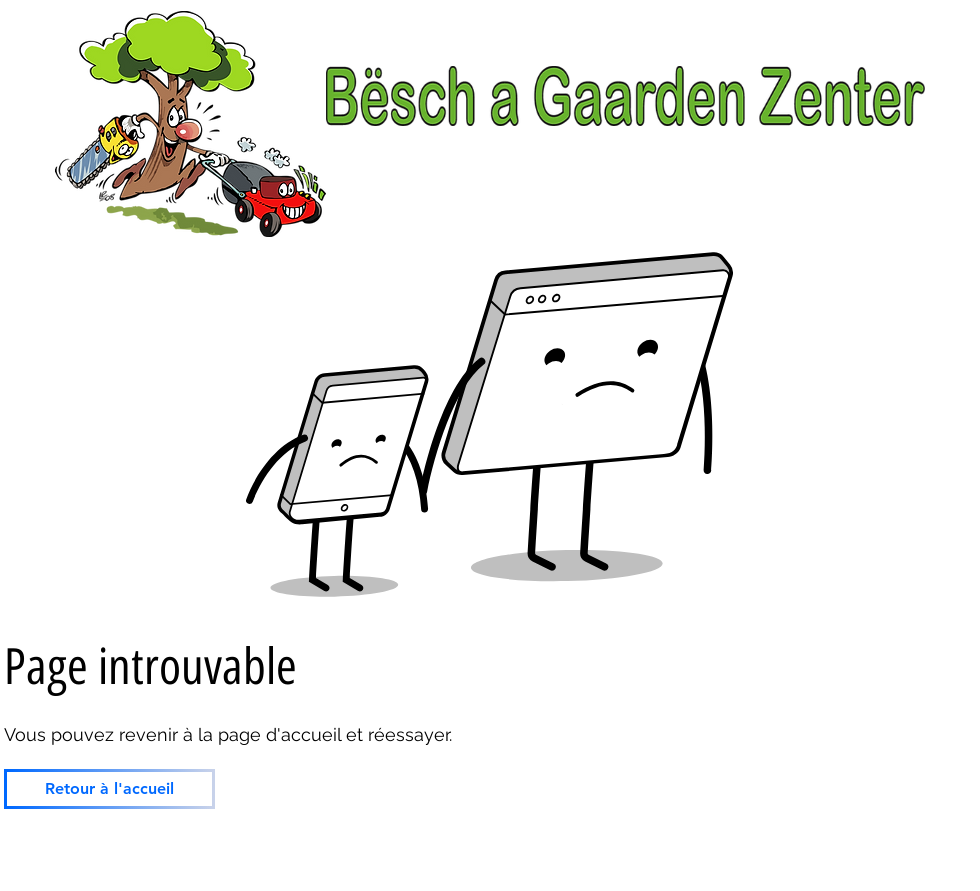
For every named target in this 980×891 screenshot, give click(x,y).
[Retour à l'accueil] (109, 789)
